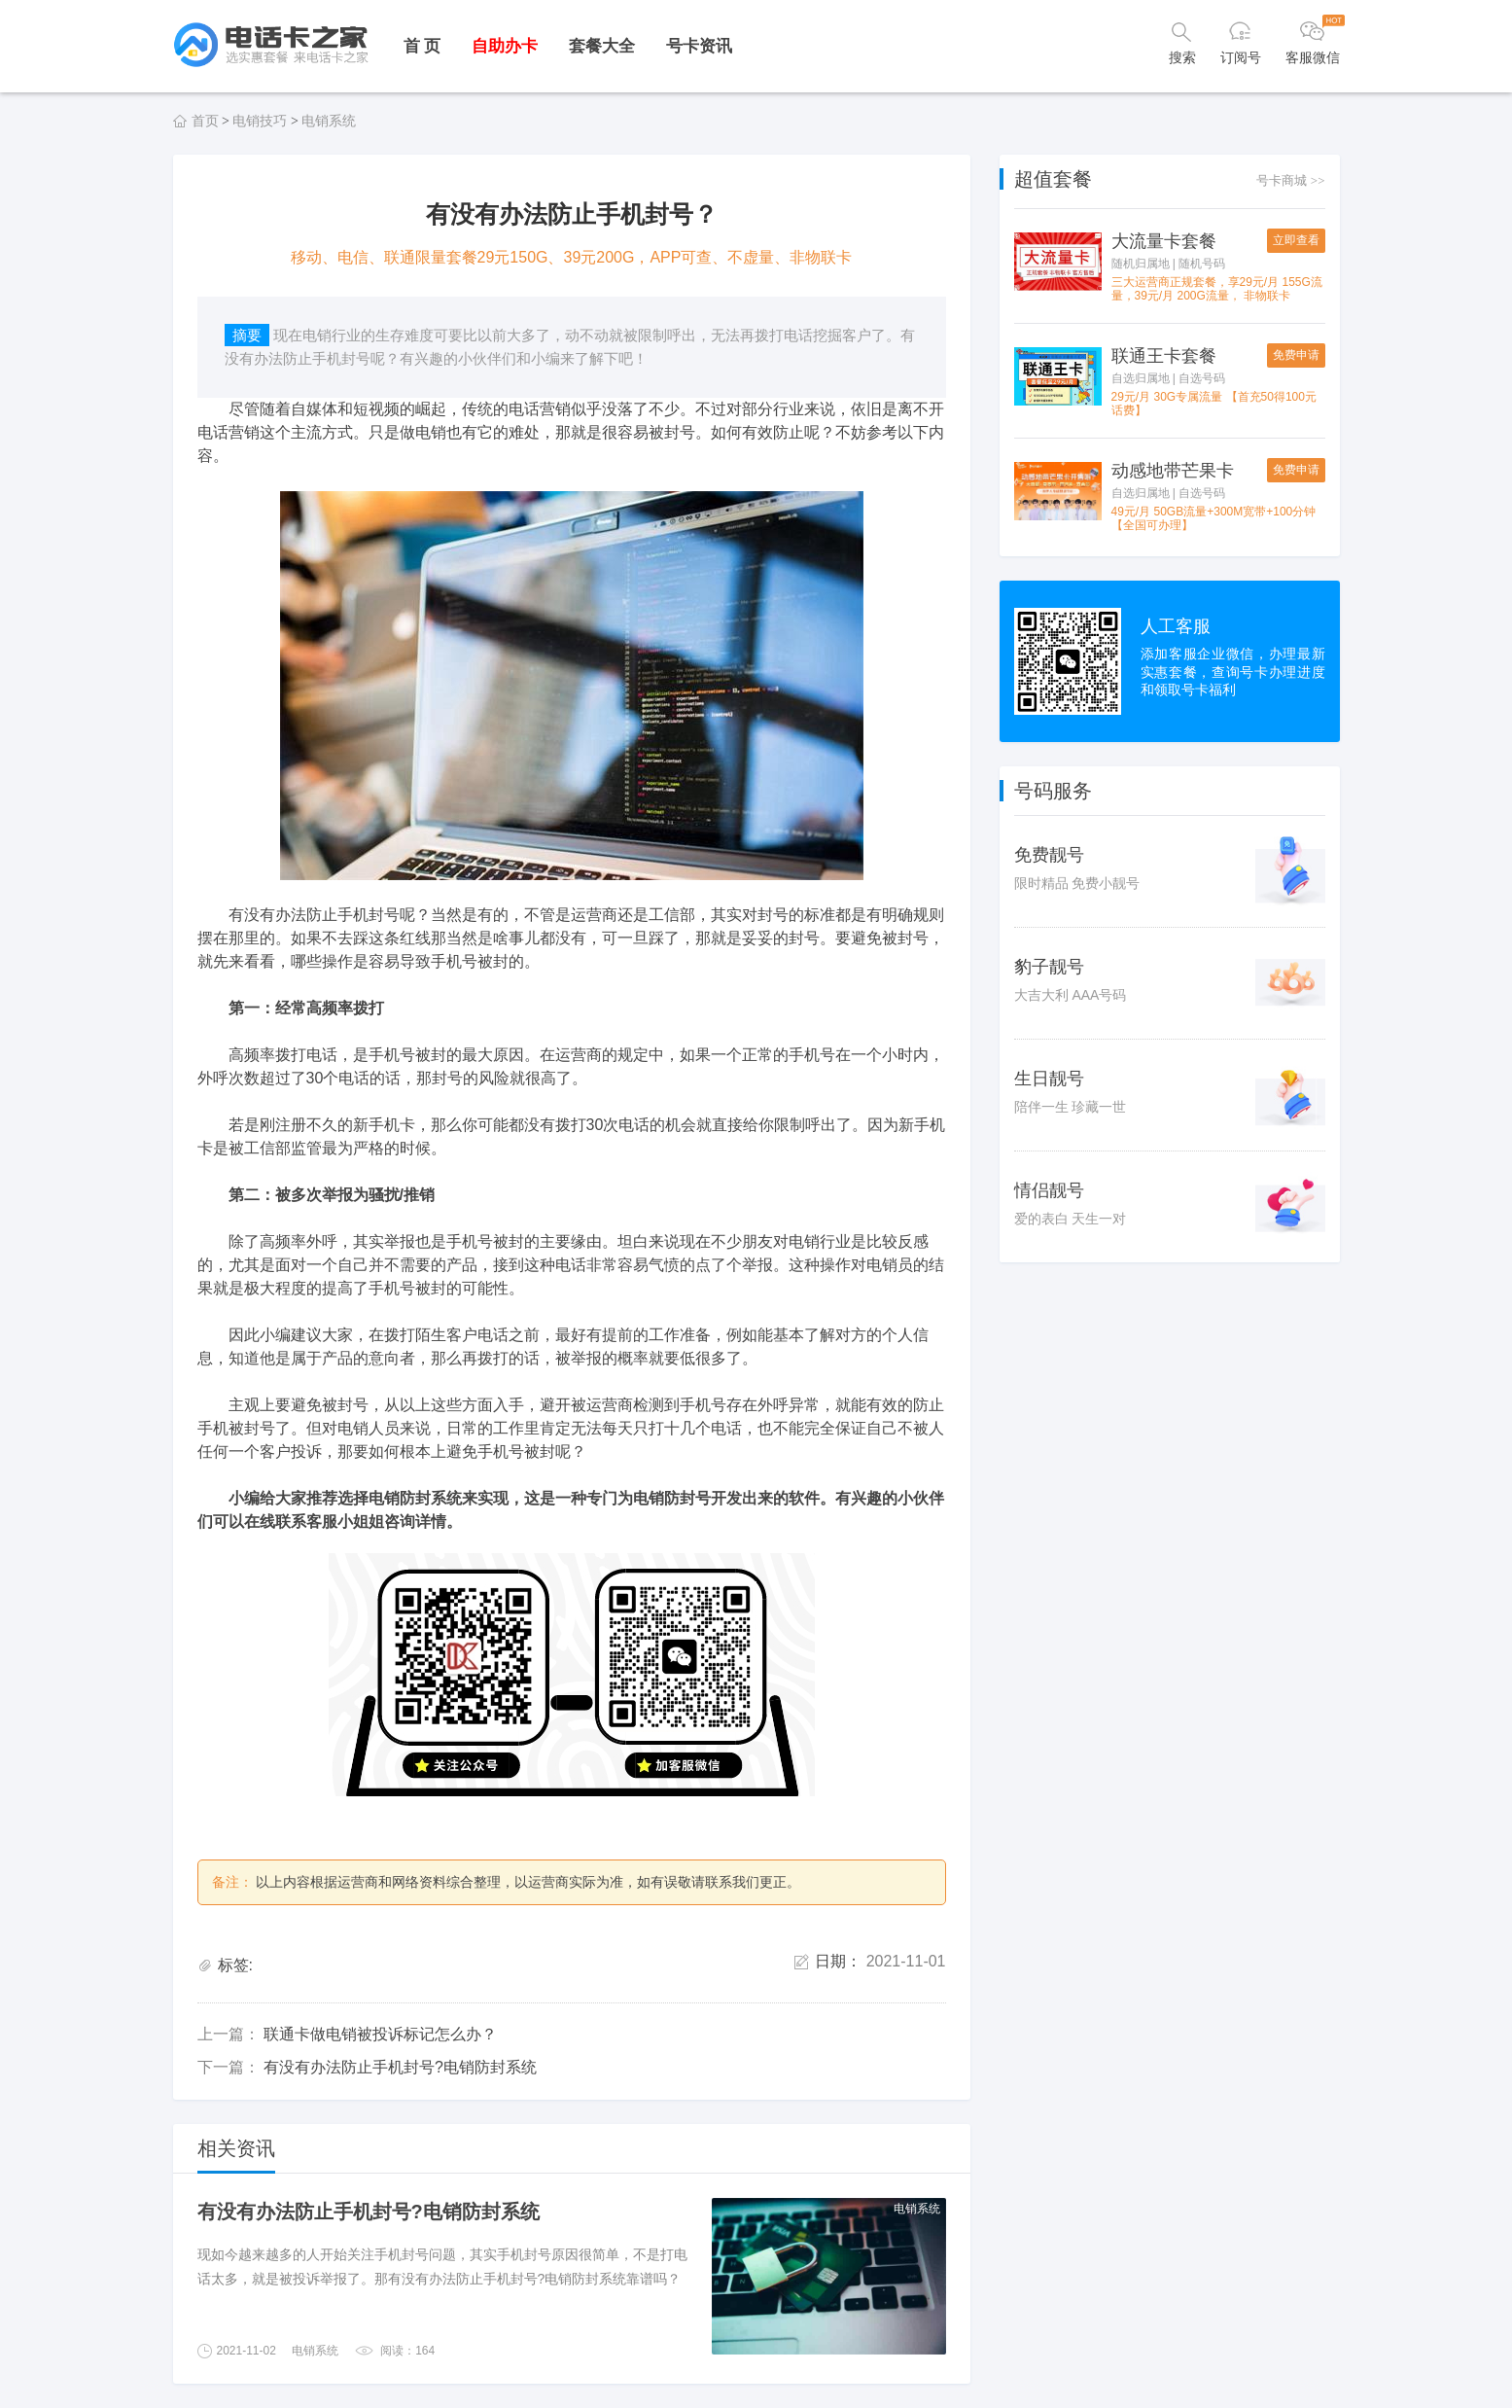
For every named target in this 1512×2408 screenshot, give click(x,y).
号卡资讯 (699, 46)
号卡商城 (1290, 180)
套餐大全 (602, 46)
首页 (205, 120)
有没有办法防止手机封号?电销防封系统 (400, 2067)
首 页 (422, 46)
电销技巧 (259, 120)
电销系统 (328, 120)
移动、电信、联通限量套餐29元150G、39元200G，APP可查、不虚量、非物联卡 (572, 257)
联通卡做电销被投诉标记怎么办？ (380, 2034)
